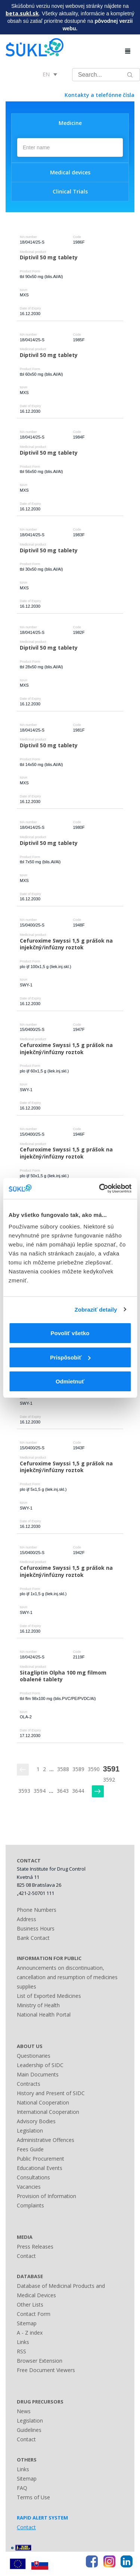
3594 (40, 1790)
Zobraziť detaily (96, 1309)
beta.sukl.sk (22, 13)
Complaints (30, 2205)
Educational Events (39, 2167)
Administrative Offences (45, 2139)
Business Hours (36, 1928)
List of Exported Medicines (49, 1995)
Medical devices (70, 172)
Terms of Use (33, 2497)
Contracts (28, 2083)
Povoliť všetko (70, 1333)
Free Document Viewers (46, 2370)
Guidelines (29, 2429)
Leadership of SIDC (40, 2065)
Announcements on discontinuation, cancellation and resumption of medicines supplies (67, 1977)
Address (26, 1919)
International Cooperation (48, 2111)
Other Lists (30, 2304)
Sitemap (27, 2323)
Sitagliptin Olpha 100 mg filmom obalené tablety (64, 1676)
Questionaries (33, 2055)
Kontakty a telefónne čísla (99, 94)
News (24, 2411)
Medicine (70, 122)
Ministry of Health (38, 2005)
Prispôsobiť (70, 1357)
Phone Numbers (36, 1909)
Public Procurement (40, 2158)
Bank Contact (33, 1937)
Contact (26, 2255)
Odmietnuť (70, 1381)
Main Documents (38, 2074)
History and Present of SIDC (51, 2093)
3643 (63, 1790)
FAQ (22, 2487)
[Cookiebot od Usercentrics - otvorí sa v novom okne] (99, 1188)
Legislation (30, 2130)
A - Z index (30, 2332)
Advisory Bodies (36, 2121)
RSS (21, 2351)
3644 (78, 1790)
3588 (63, 1769)
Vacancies (29, 2186)
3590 (94, 1769)
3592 (109, 1779)
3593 (24, 1790)
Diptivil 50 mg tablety (49, 257)
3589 (78, 1769)
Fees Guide (30, 2149)
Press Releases (35, 2246)
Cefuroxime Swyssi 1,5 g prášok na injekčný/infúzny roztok (67, 944)
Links (23, 2341)
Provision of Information (46, 2196)
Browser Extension (39, 2360)
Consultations (33, 2177)
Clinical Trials (70, 191)
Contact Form (33, 2313)
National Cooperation (43, 2102)
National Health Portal (44, 2014)
